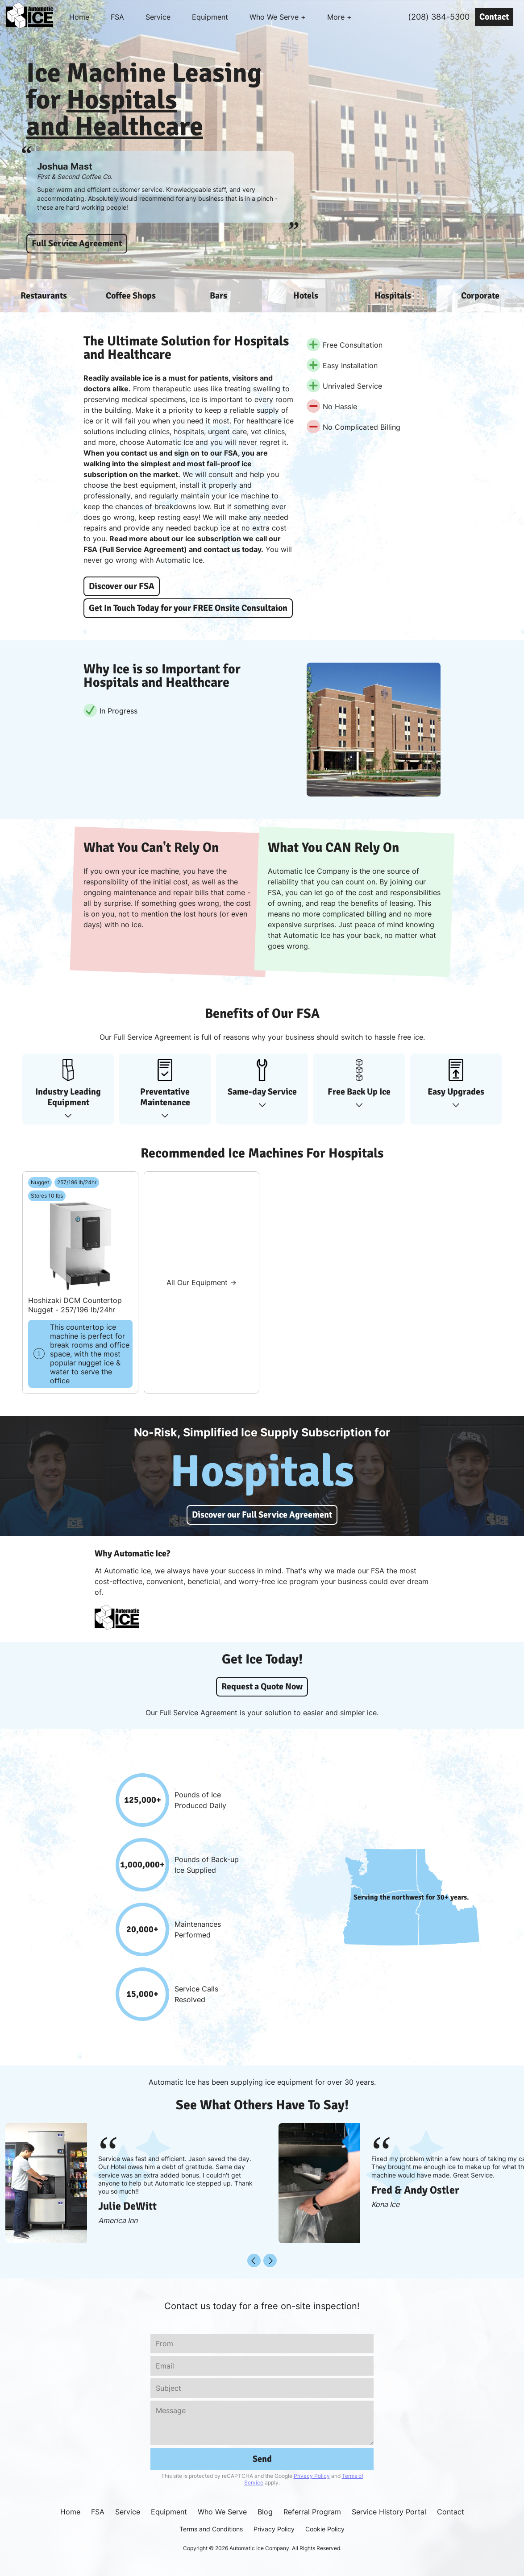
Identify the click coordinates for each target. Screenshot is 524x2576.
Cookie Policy (325, 2529)
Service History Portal (389, 2511)
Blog (265, 2511)
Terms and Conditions (211, 2529)
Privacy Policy (312, 2475)
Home (79, 16)
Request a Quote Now (262, 1686)
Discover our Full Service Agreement (262, 1514)
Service (158, 16)
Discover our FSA (121, 586)
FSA (117, 16)
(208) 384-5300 (439, 17)
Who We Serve (222, 2511)
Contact (494, 16)
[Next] (270, 2260)
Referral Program (312, 2511)
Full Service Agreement (77, 243)
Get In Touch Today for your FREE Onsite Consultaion (188, 608)
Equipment (210, 16)
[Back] (254, 2260)
